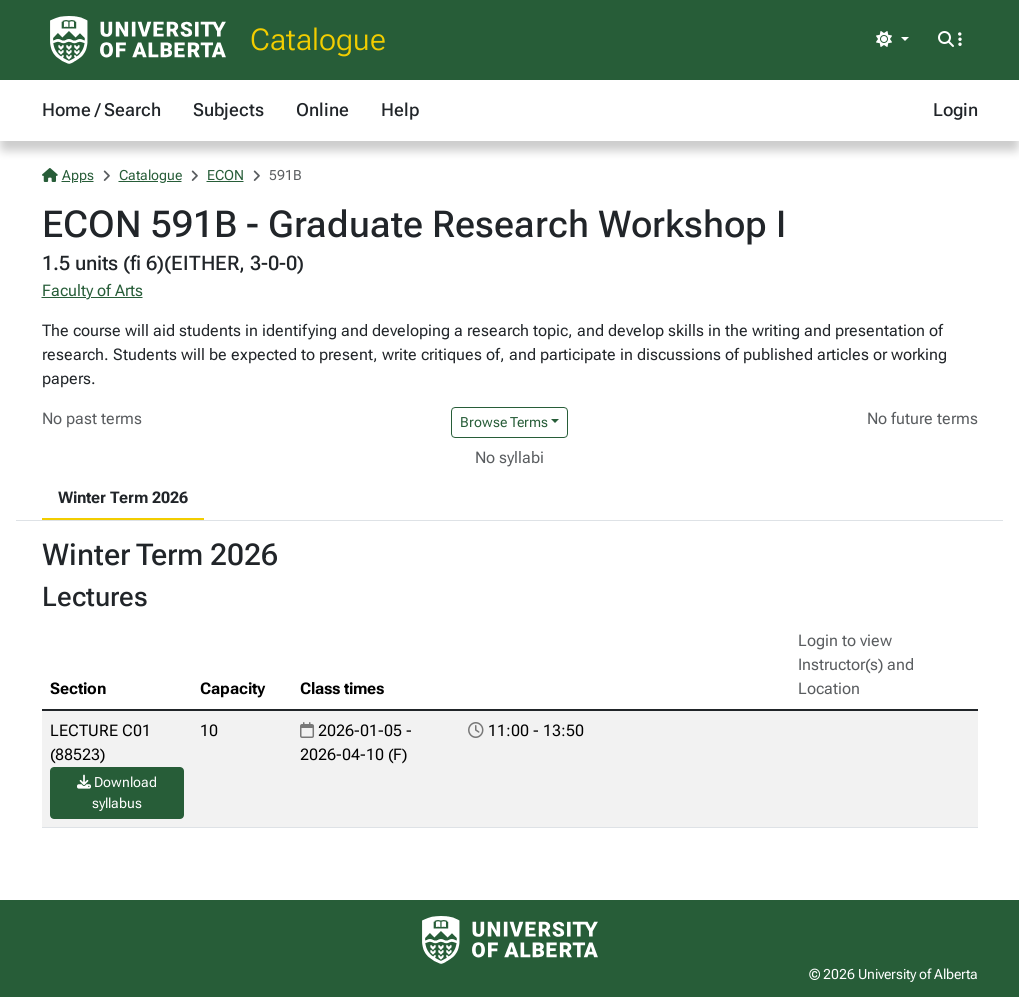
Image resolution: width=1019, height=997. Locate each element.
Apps (68, 175)
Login (955, 109)
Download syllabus (117, 792)
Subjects (228, 109)
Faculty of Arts (92, 290)
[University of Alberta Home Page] (138, 40)
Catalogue (318, 39)
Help (400, 109)
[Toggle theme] (892, 40)
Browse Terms (504, 422)
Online (322, 109)
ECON (225, 175)
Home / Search (101, 109)
